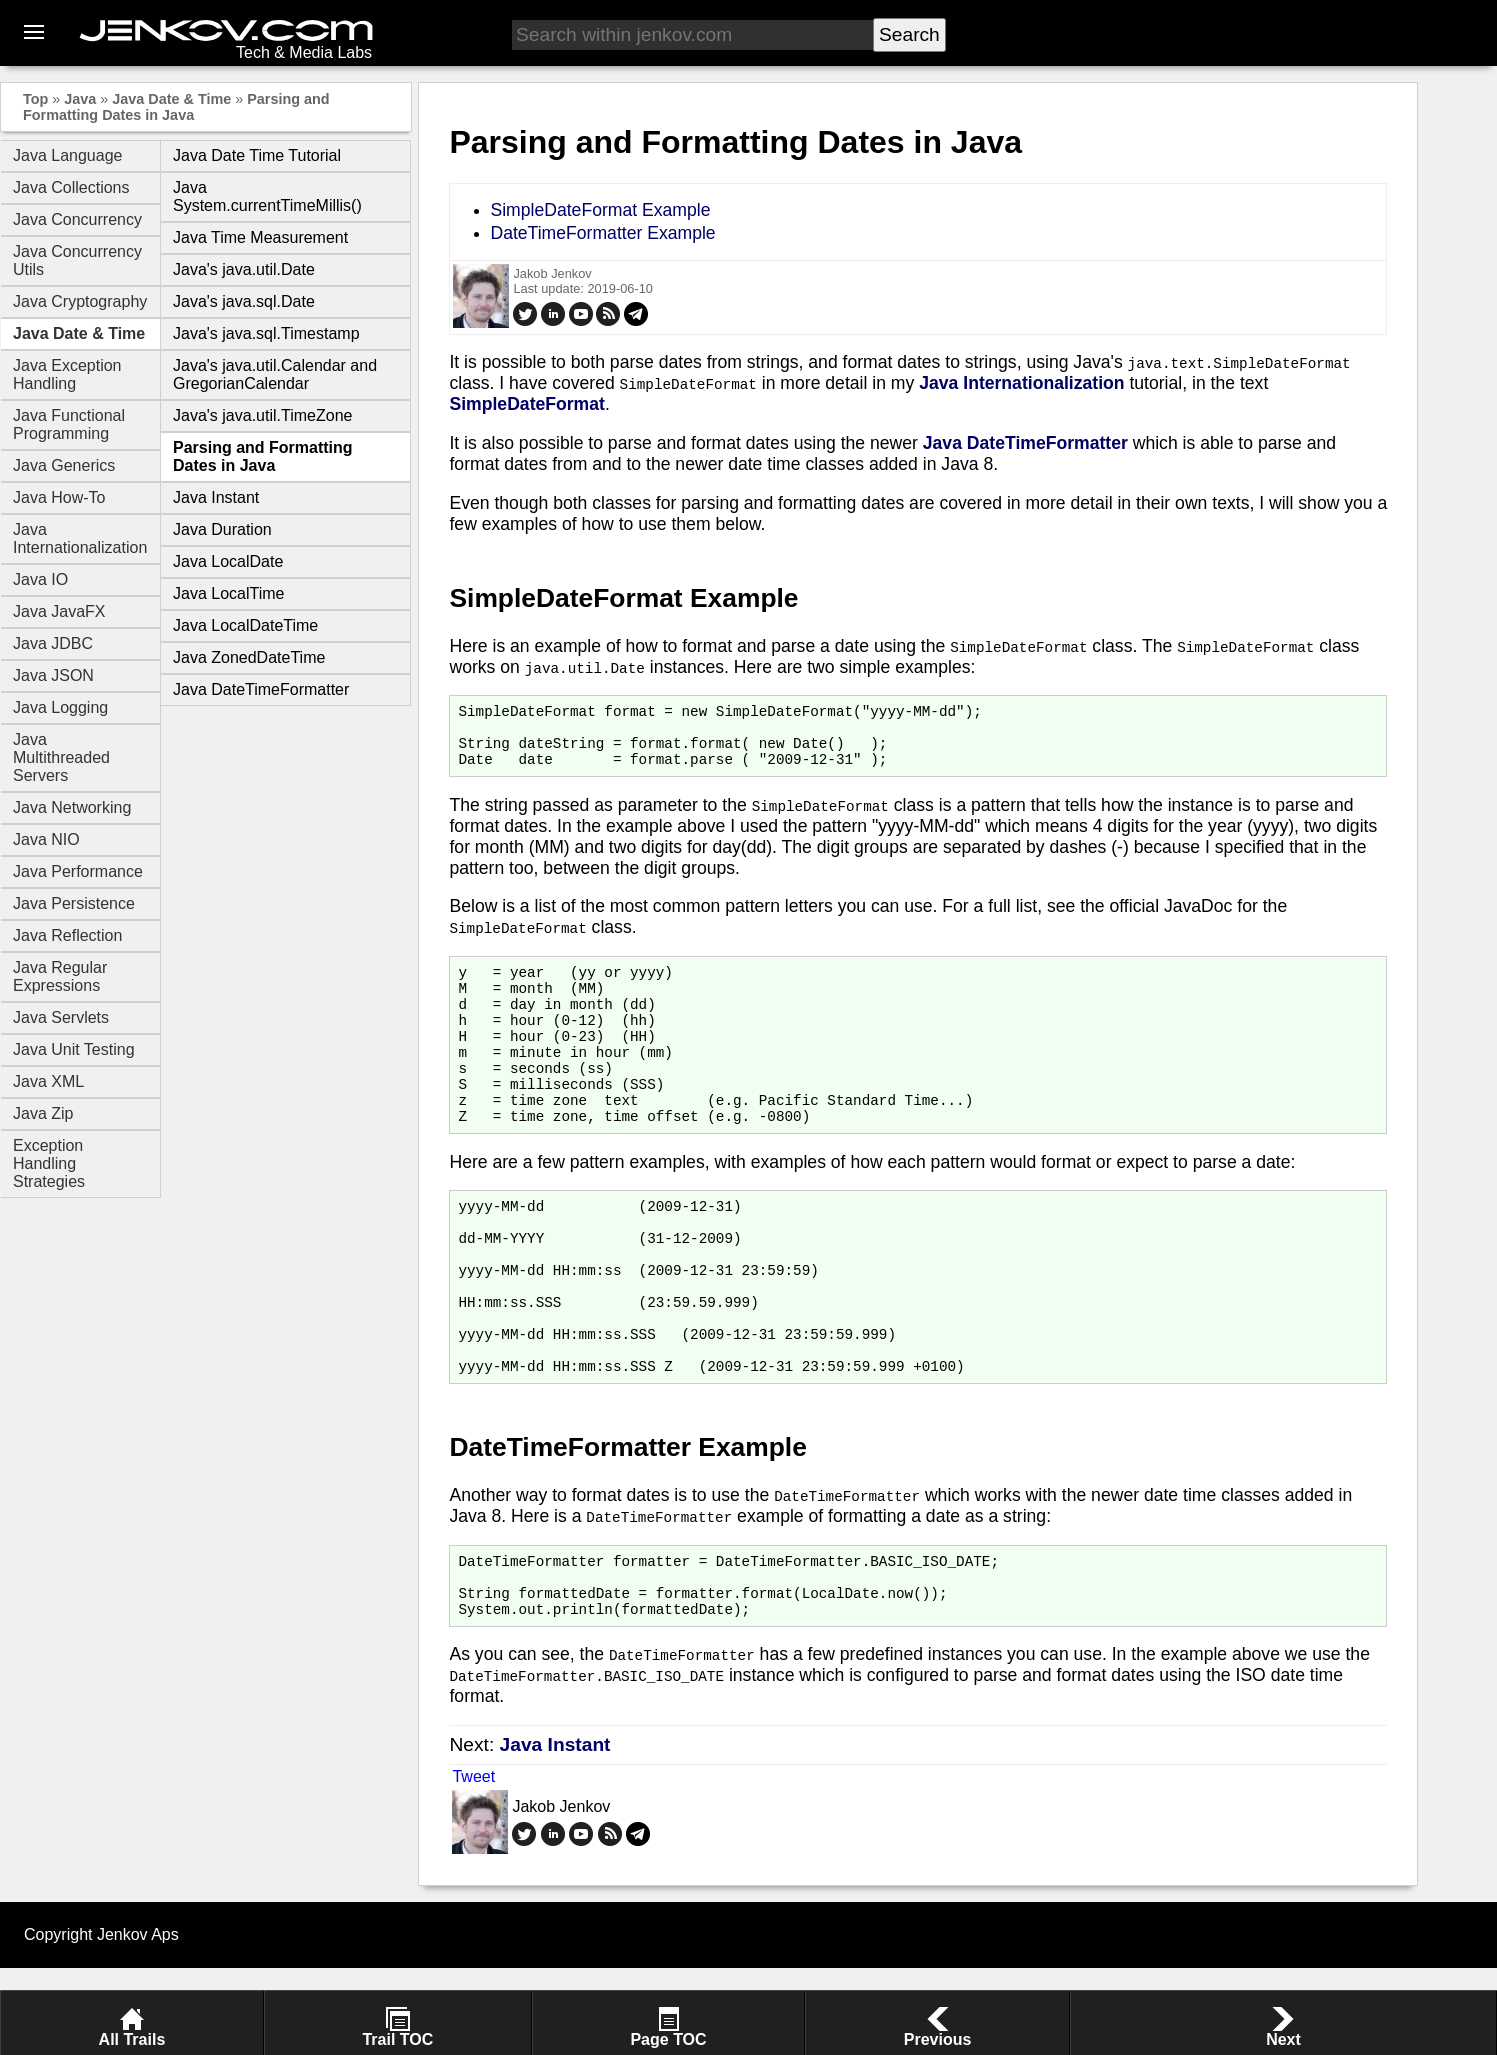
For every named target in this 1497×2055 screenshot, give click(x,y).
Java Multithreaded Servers (61, 757)
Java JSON (53, 675)
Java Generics (64, 465)
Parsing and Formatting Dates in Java (176, 107)
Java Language (67, 155)
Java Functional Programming (69, 424)
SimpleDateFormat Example (600, 210)
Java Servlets (61, 1017)
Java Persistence (74, 903)
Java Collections (71, 187)
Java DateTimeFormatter (261, 689)
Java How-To (59, 497)
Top (35, 99)
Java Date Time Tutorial (257, 155)
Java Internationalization (80, 538)
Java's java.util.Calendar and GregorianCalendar (275, 374)
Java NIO (46, 839)
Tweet (473, 1863)
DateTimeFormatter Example (602, 233)
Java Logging (60, 707)
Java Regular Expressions (60, 976)
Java (80, 99)
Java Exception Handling (67, 374)
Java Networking (72, 807)
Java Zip (43, 1113)
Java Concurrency (77, 219)
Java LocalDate (228, 561)
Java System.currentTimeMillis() (267, 196)
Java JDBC (53, 643)
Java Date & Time (171, 99)
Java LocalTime (228, 593)
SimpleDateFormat (526, 404)
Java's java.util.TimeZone (262, 415)
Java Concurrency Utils (77, 260)
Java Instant (216, 497)
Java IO (40, 579)
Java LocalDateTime (245, 625)
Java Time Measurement (260, 237)
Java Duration (222, 529)
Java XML (48, 1081)
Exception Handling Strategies (49, 1163)
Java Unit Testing (74, 1049)
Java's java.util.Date (244, 269)
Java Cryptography (80, 301)
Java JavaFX (59, 611)
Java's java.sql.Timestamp (266, 333)
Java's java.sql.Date (244, 301)
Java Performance (78, 871)
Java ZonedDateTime (249, 657)
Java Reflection (67, 935)
